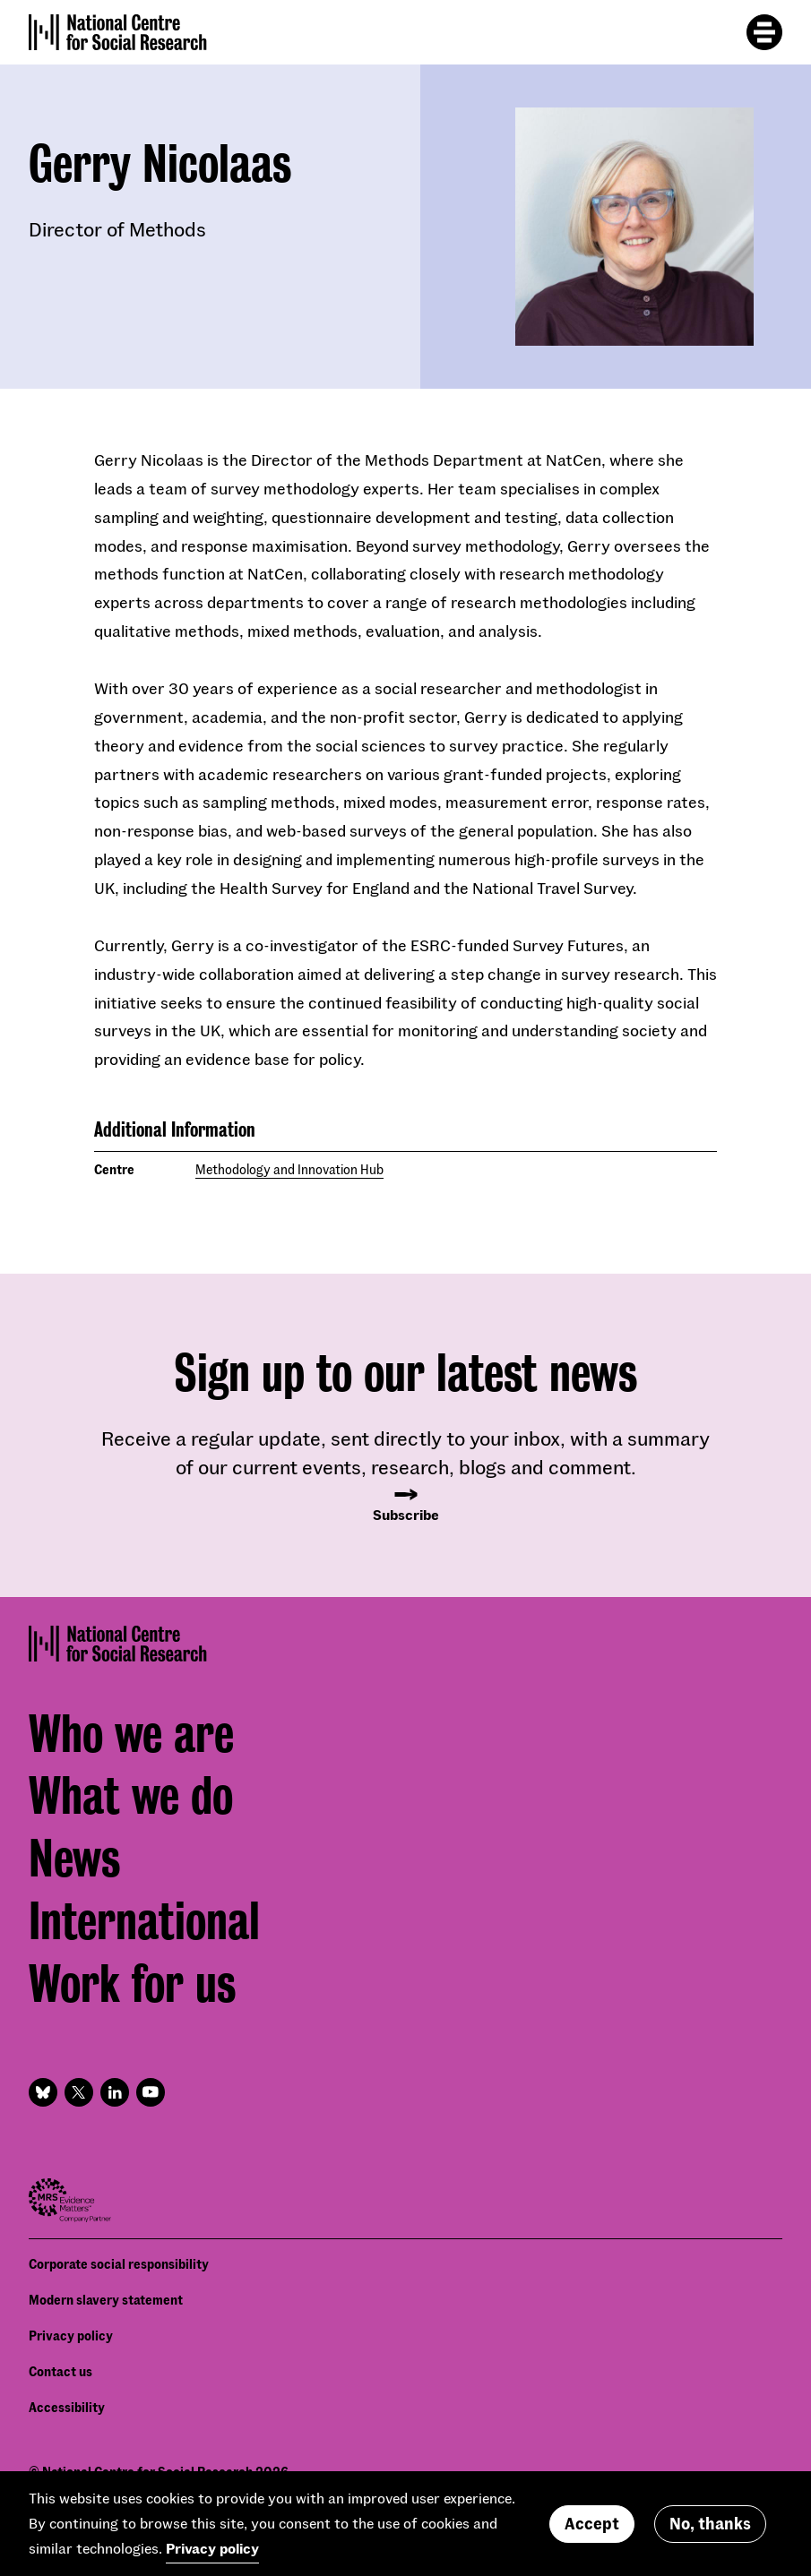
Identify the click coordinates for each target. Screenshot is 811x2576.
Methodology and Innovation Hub (289, 1169)
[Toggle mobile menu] (764, 32)
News (74, 1858)
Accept (592, 2531)
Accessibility (67, 2407)
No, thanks (710, 2531)
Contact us (60, 2371)
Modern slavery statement (106, 2299)
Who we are (131, 1734)
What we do (131, 1795)
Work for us (132, 1984)
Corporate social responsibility (119, 2263)
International (144, 1921)
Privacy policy (71, 2335)
